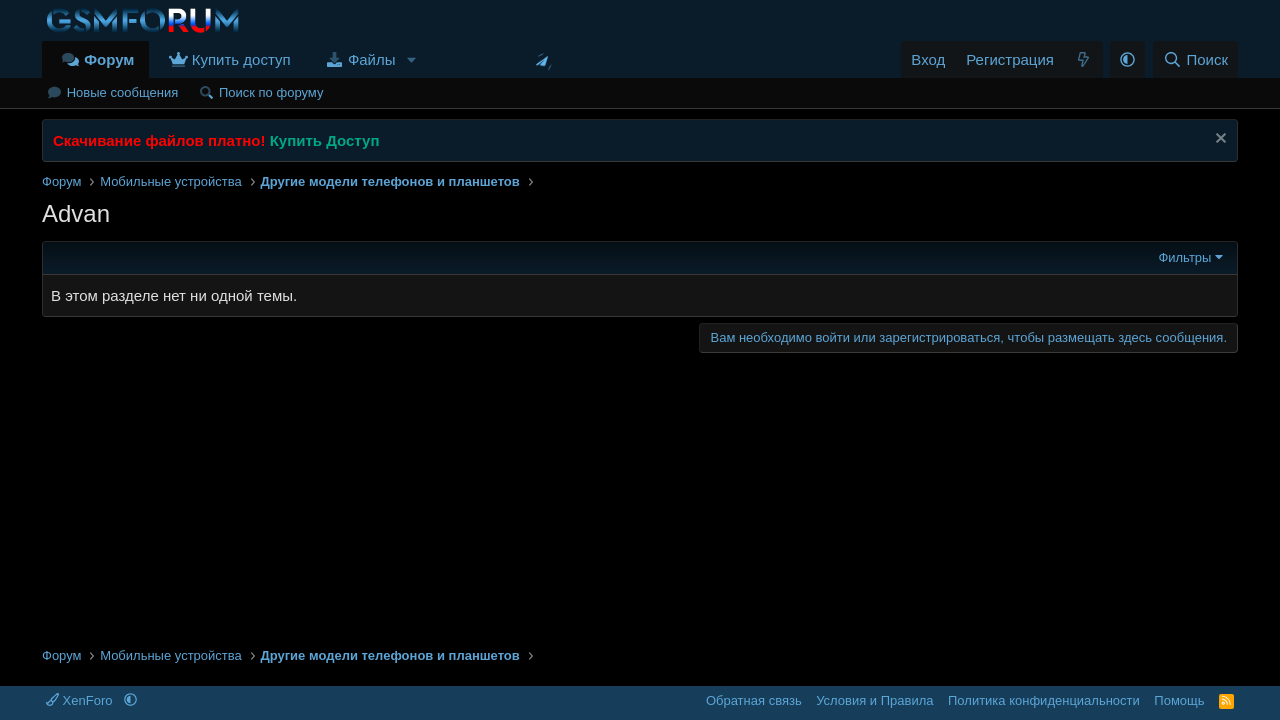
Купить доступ (241, 59)
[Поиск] (1195, 59)
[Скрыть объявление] (1218, 140)
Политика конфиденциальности (1044, 700)
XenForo (81, 700)
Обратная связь (754, 700)
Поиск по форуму (271, 92)
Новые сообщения (123, 92)
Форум (109, 59)
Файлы (372, 59)
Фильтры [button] (1184, 257)
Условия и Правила (874, 700)
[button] (411, 59)
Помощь (1179, 700)
